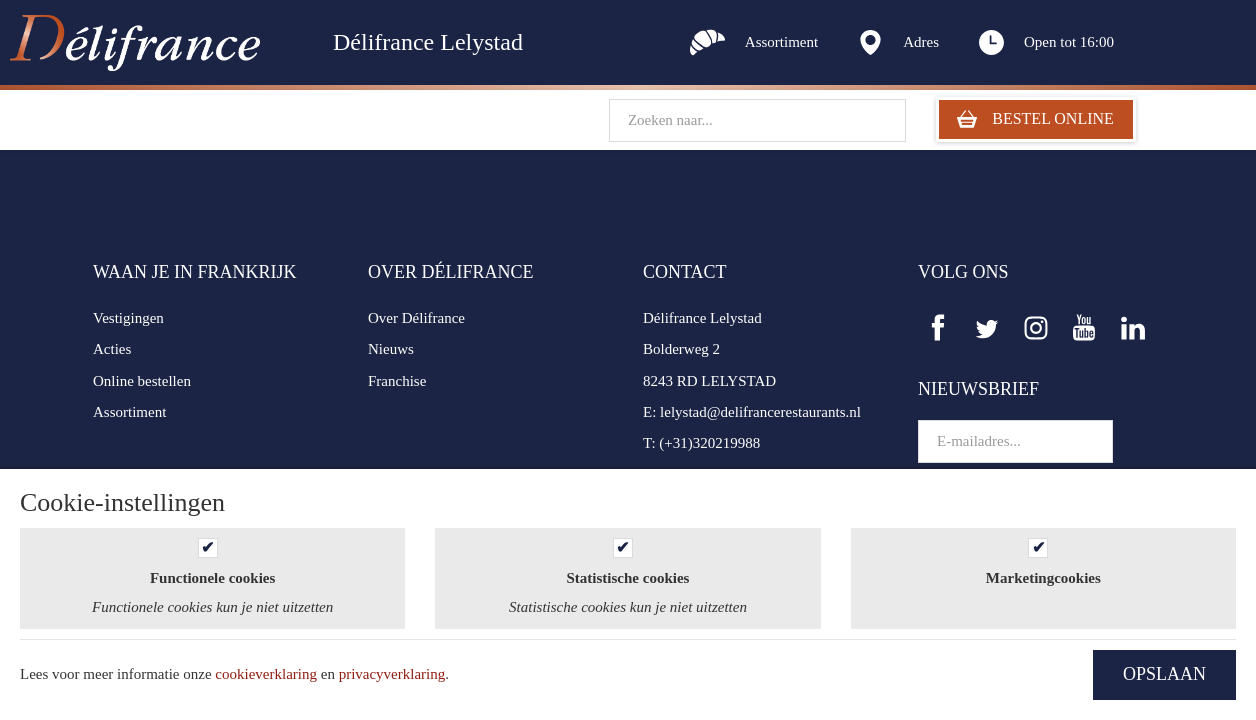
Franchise (397, 381)
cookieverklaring (266, 674)
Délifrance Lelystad (702, 318)
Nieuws (391, 349)
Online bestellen (142, 381)
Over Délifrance (416, 318)
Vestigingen (128, 318)
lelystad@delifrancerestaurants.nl (760, 412)
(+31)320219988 (709, 443)
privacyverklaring (392, 674)
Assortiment (129, 412)
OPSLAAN (1164, 674)
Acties (112, 349)
